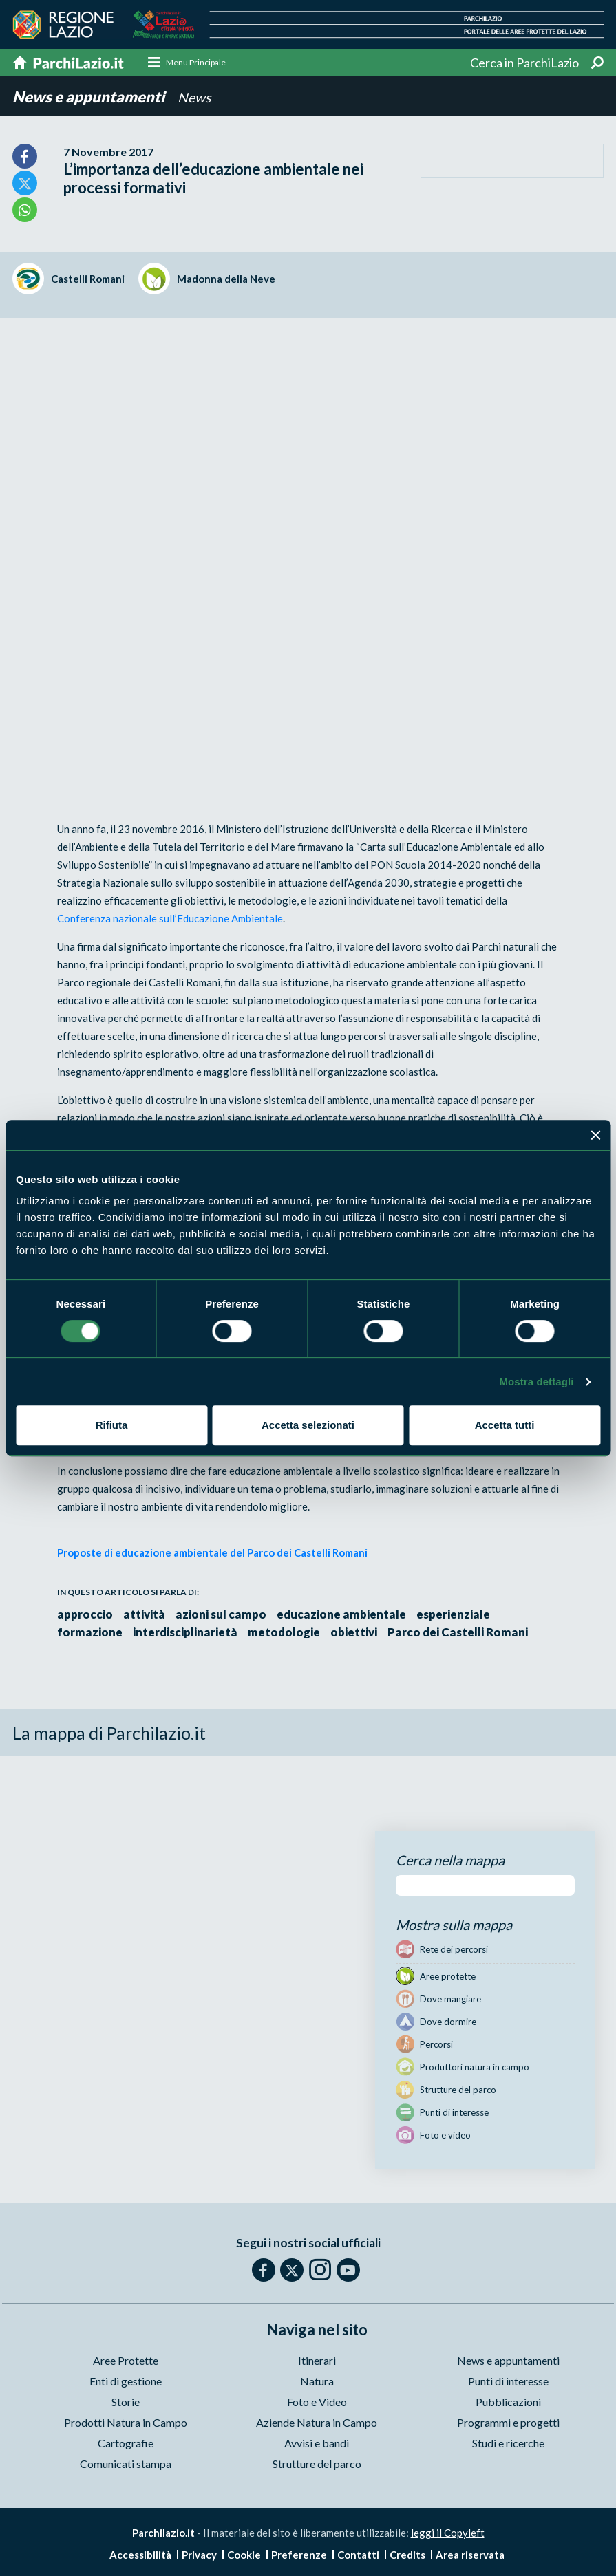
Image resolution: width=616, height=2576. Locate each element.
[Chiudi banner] (595, 1135)
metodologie (289, 1632)
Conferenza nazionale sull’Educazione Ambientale (170, 919)
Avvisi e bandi (316, 2443)
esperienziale (459, 1615)
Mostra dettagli (536, 1381)
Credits (407, 2555)
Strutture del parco (317, 2464)
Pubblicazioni (508, 2402)
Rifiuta (112, 1425)
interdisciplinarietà (188, 1632)
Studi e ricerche (508, 2443)
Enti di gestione (125, 2381)
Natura (317, 2381)
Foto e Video (317, 2402)
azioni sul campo (224, 1615)
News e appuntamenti (89, 98)
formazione (90, 1632)
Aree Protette (125, 2361)
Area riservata (470, 2555)
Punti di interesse (508, 2381)
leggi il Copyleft (448, 2533)
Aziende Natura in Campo (316, 2422)
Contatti (358, 2555)
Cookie (244, 2555)
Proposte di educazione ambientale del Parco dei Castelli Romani (212, 1554)
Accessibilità (140, 2555)
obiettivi (361, 1632)
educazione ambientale (346, 1615)
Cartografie (125, 2443)
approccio (85, 1615)
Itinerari (317, 2361)
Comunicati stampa (125, 2464)
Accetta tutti (505, 1425)
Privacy (199, 2555)
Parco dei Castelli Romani (467, 1632)
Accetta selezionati (308, 1425)
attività (145, 1615)
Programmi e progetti (508, 2422)
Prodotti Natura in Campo (125, 2422)
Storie (125, 2402)
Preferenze (299, 2555)
